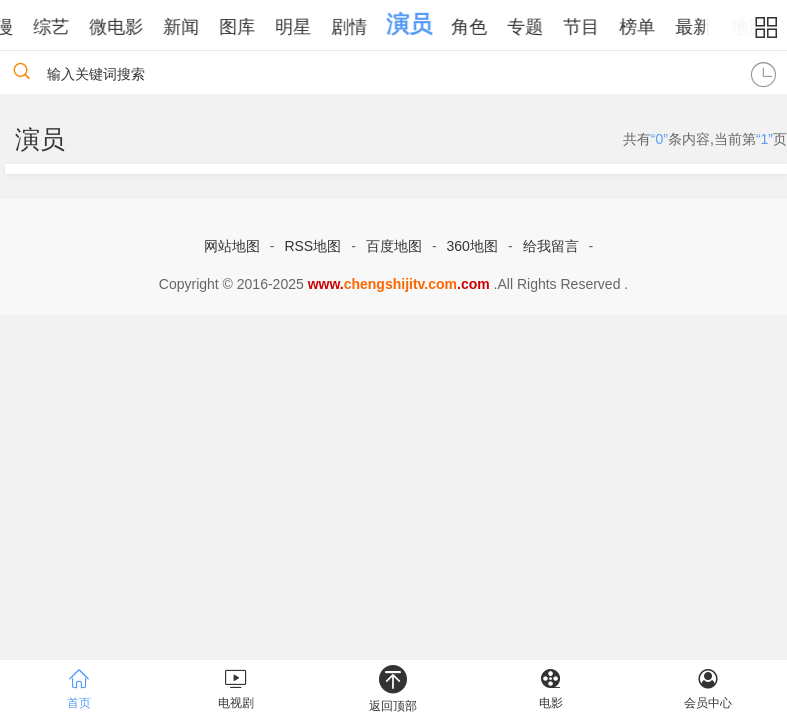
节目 (595, 27)
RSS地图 (312, 246)
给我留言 (551, 246)
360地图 (472, 246)
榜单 (651, 27)
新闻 (195, 27)
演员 (423, 24)
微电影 (130, 27)
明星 (307, 27)
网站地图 (232, 246)
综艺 (65, 27)
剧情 (363, 27)
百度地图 (394, 246)
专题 (539, 27)
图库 (251, 27)
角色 (483, 27)
